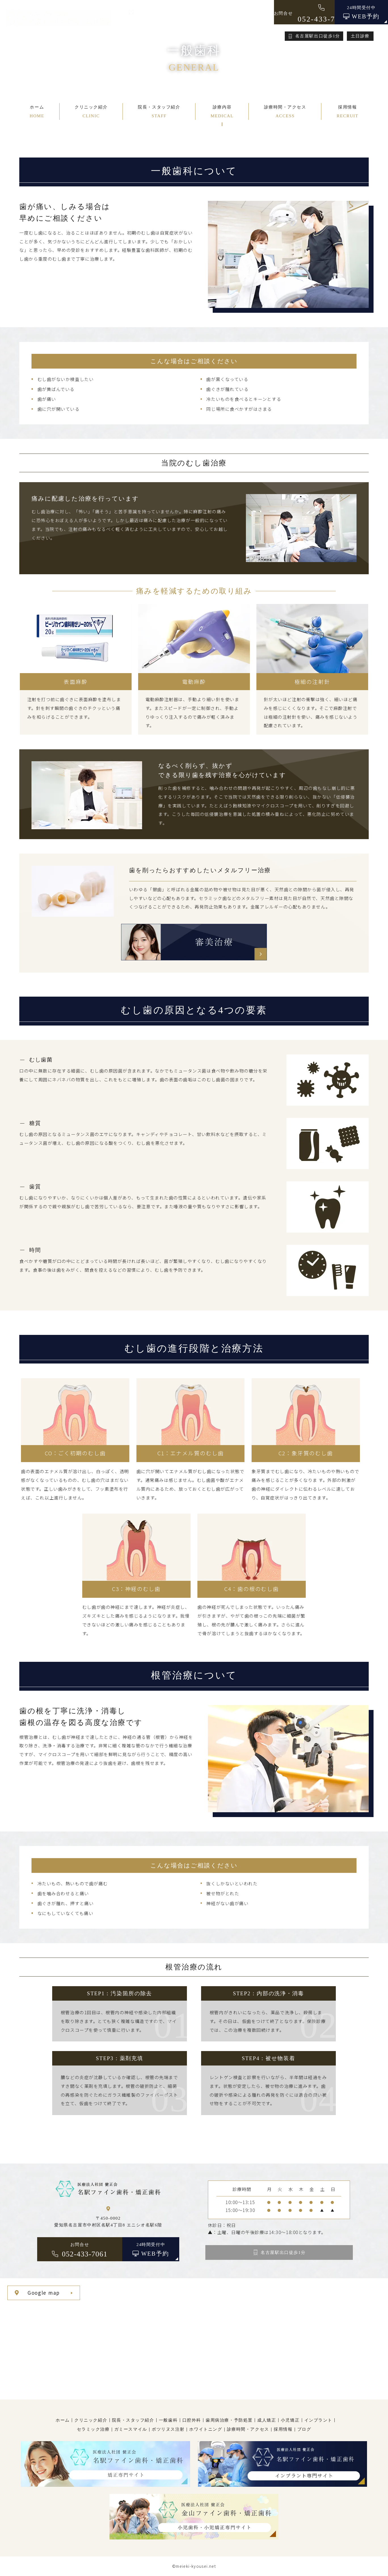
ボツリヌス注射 (168, 2429)
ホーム (63, 2420)
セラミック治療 (93, 2429)
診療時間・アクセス (248, 2429)
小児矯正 (290, 2420)
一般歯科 (168, 2420)
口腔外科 (191, 2420)
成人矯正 (266, 2420)
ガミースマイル (130, 2429)
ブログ (304, 2429)
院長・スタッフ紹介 (133, 2420)
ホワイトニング (205, 2429)
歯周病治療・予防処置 (229, 2420)
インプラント (318, 2420)
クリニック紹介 (90, 2420)
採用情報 (283, 2429)
